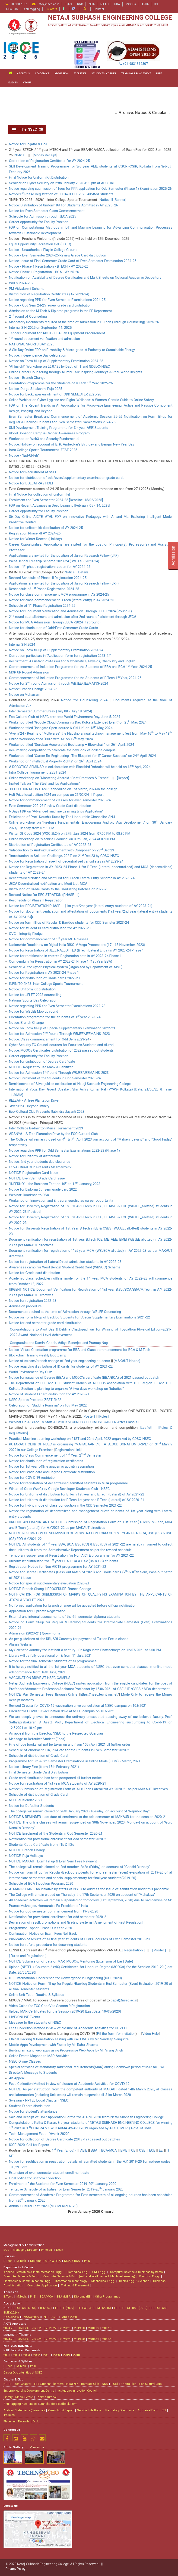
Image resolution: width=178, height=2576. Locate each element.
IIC (156, 4)
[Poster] (25, 1416)
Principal (154, 2478)
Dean (167, 2478)
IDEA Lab (12, 9)
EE (97, 2150)
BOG (114, 2478)
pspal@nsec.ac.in (60, 2000)
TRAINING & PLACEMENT (136, 73)
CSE (79, 2150)
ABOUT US (23, 73)
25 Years (51, 9)
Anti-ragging (31, 9)
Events (13, 82)
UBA (117, 4)
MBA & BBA (160, 2489)
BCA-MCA (45, 2150)
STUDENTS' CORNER (103, 73)
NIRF (159, 73)
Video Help (87, 2034)
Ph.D (141, 2525)
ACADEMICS (42, 73)
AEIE (19, 2150)
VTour (27, 82)
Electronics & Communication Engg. (135, 2509)
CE (69, 2150)
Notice (6, 572)
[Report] (59, 778)
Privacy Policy (15, 2569)
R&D (80, 4)
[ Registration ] (70, 1950)
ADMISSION (61, 73)
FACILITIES (80, 73)
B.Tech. (116, 2489)
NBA (92, 4)
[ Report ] (35, 795)
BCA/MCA (154, 2525)
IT (104, 2150)
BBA (30, 2150)
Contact (99, 9)
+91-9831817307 (133, 64)
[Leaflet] (82, 1427)
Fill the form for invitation (52, 2034)
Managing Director (133, 2478)
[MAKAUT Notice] (63, 1361)
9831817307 (18, 4)
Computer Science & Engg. (129, 2505)
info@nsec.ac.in (48, 4)
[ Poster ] (95, 1950)
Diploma (143, 2489)
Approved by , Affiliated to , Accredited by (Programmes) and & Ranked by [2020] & (108, 25)
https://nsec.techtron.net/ (35, 1694)
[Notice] (42, 200)
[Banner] (56, 200)
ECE (89, 2150)
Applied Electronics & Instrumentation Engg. (140, 2500)
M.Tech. (129, 2489)
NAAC (104, 4)
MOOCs (131, 4)
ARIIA (145, 4)
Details (20, 572)
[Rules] (40, 1416)
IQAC (68, 4)
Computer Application (149, 2514)
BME (60, 2150)
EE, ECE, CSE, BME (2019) (23, 2536)
